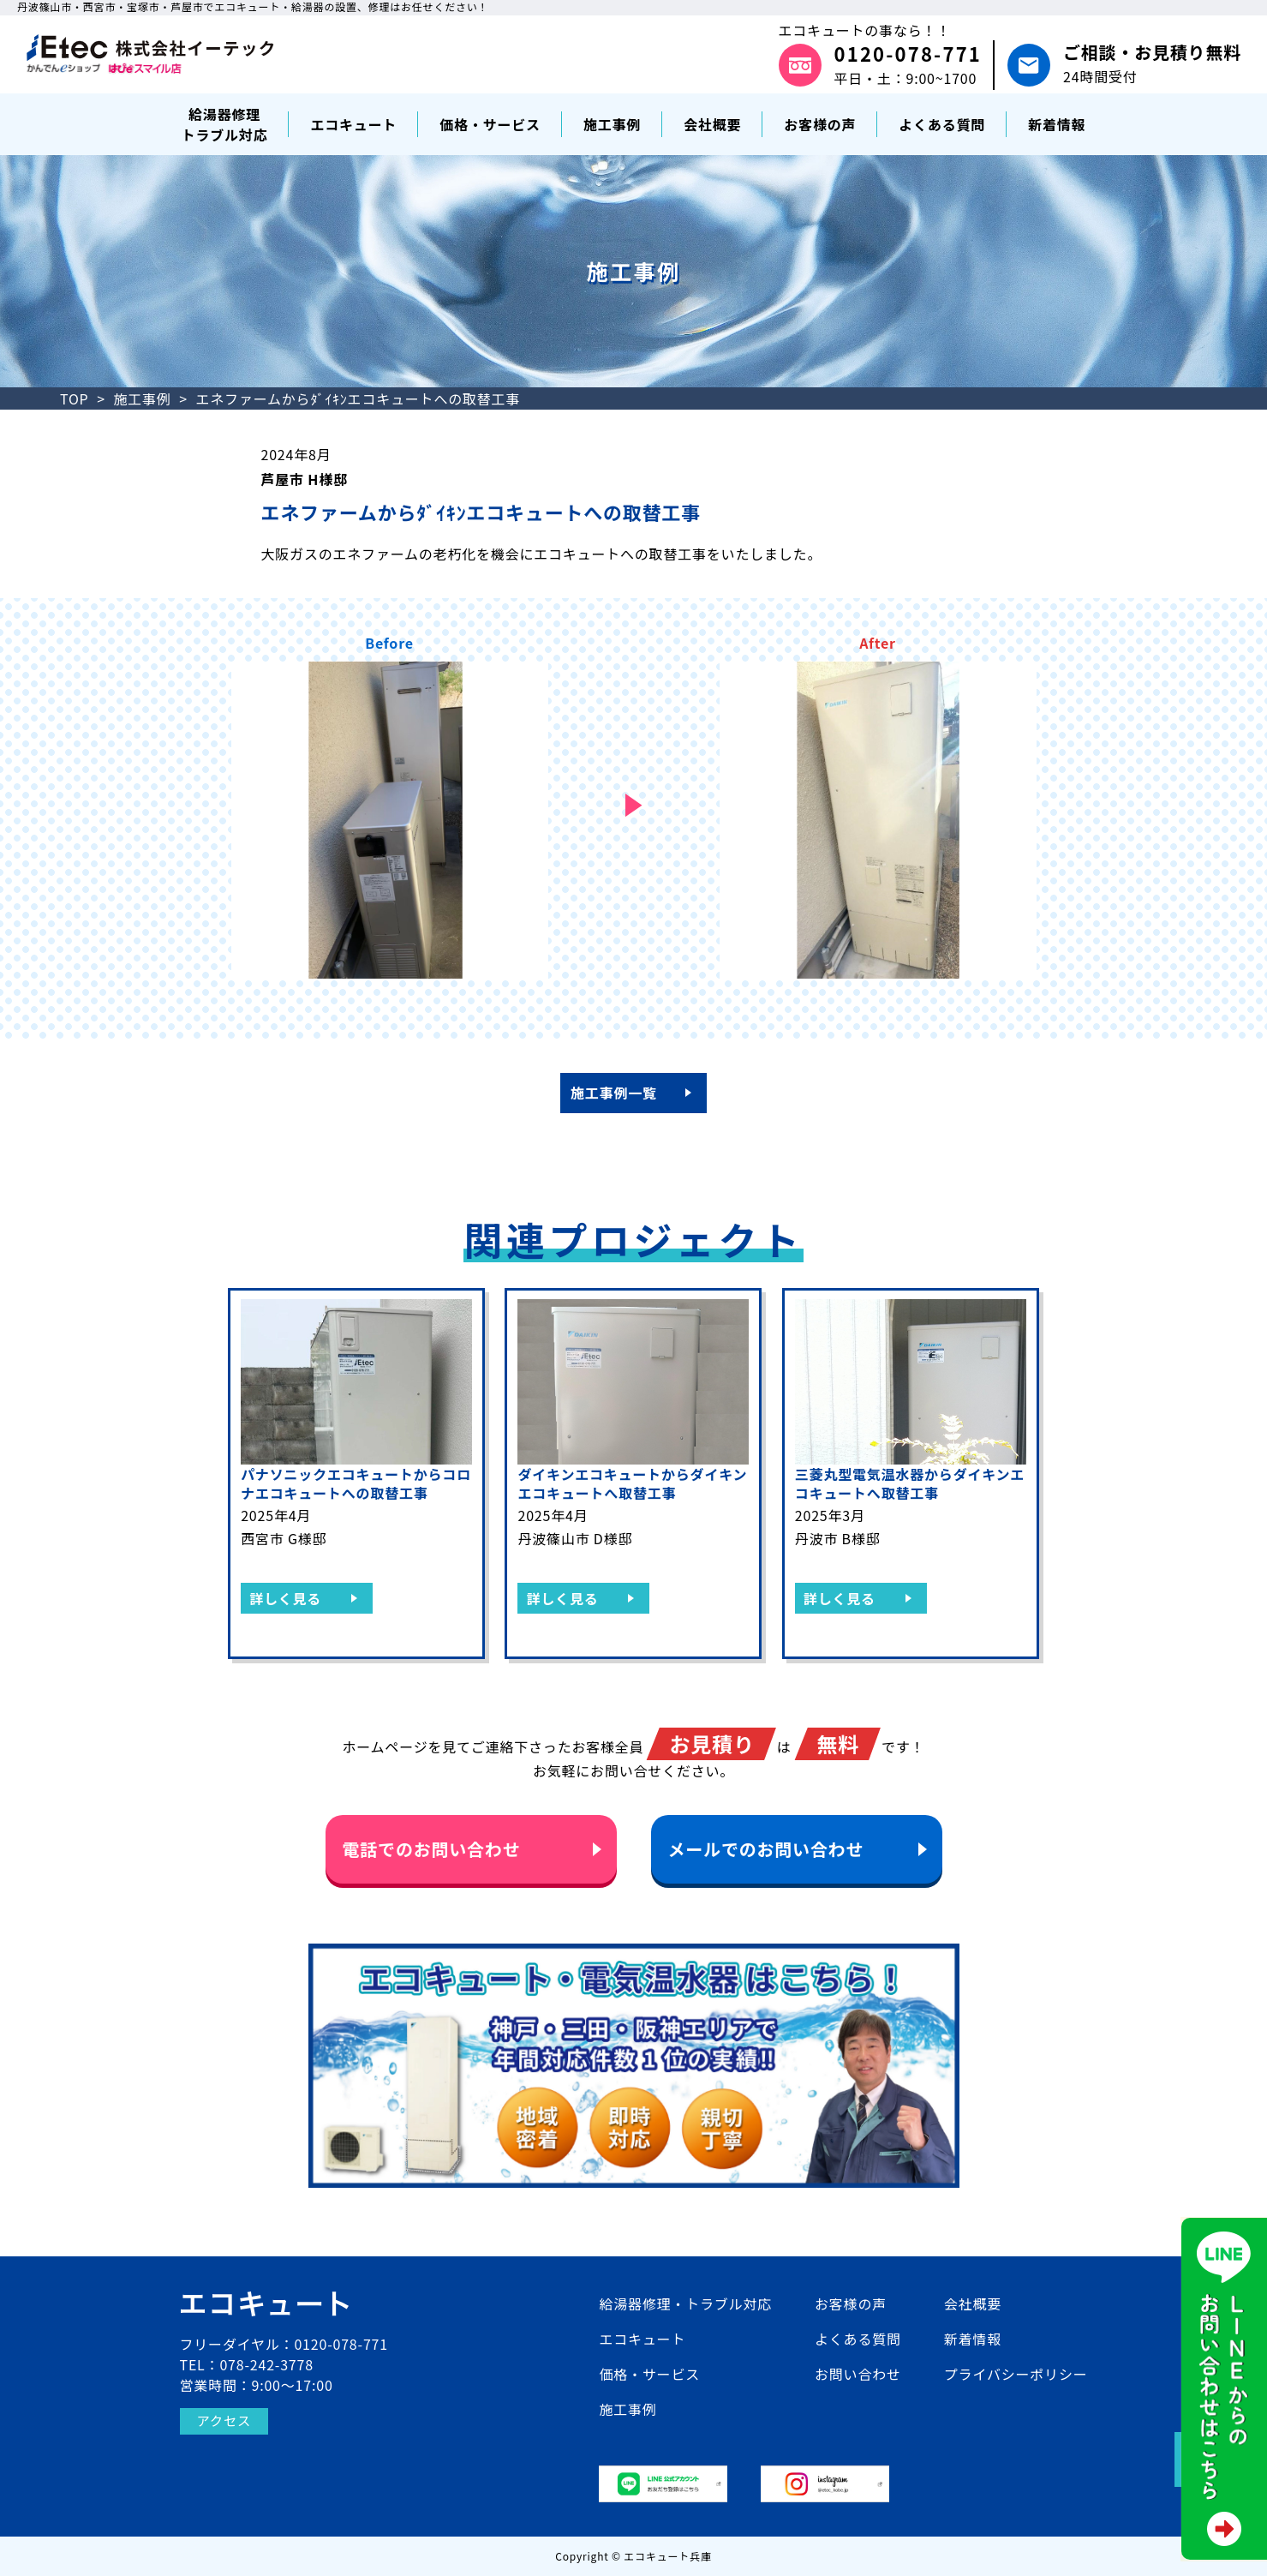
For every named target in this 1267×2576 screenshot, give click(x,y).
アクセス (225, 2421)
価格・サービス (649, 2374)
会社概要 (972, 2303)
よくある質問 (858, 2338)
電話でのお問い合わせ (432, 1848)
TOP (74, 398)
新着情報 (972, 2338)
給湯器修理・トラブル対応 (685, 2303)
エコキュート (642, 2338)
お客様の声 (851, 2303)
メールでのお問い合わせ (766, 1848)
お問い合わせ (858, 2374)
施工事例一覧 (614, 1092)
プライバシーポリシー (1016, 2374)
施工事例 (141, 398)
